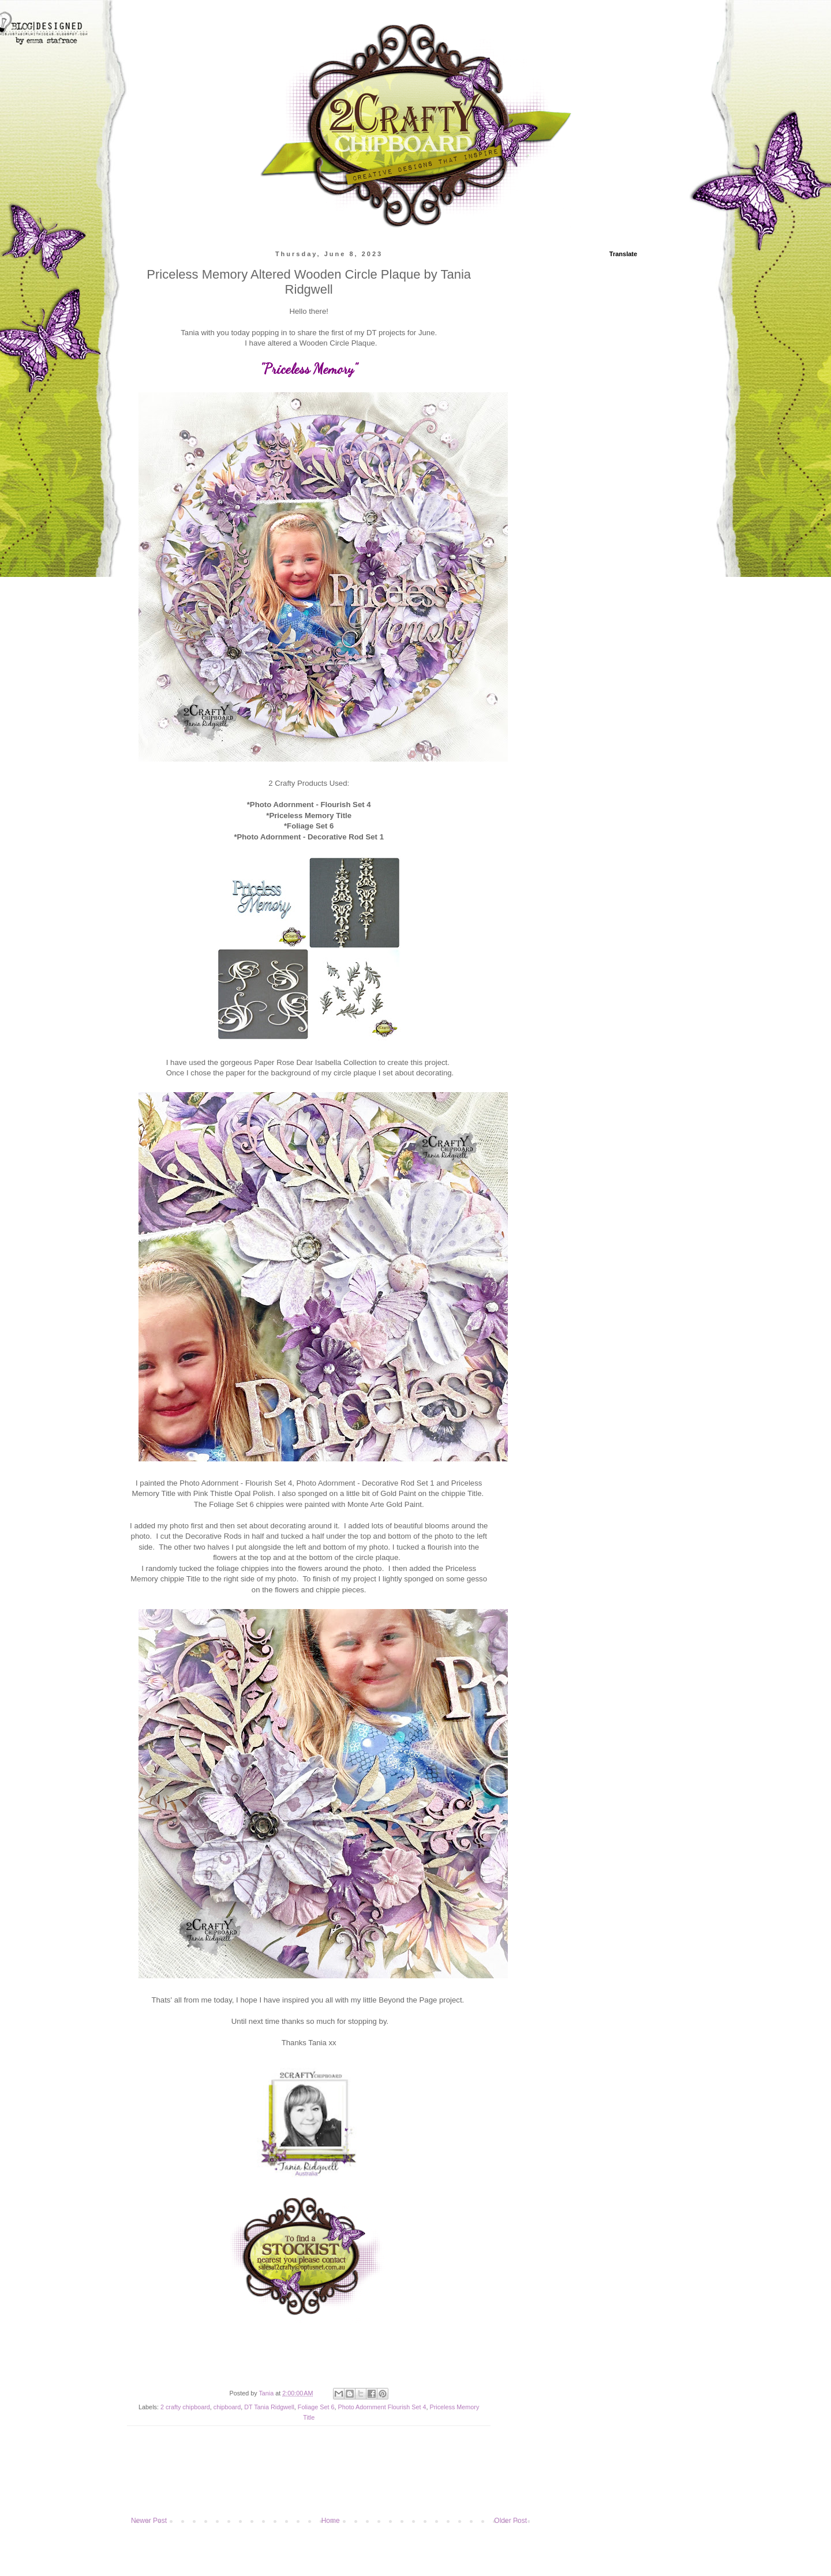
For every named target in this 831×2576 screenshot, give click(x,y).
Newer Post (149, 2521)
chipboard (227, 2406)
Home (330, 2521)
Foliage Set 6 (316, 2406)
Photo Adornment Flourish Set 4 (382, 2406)
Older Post (510, 2521)
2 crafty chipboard (185, 2406)
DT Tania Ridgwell (269, 2406)
